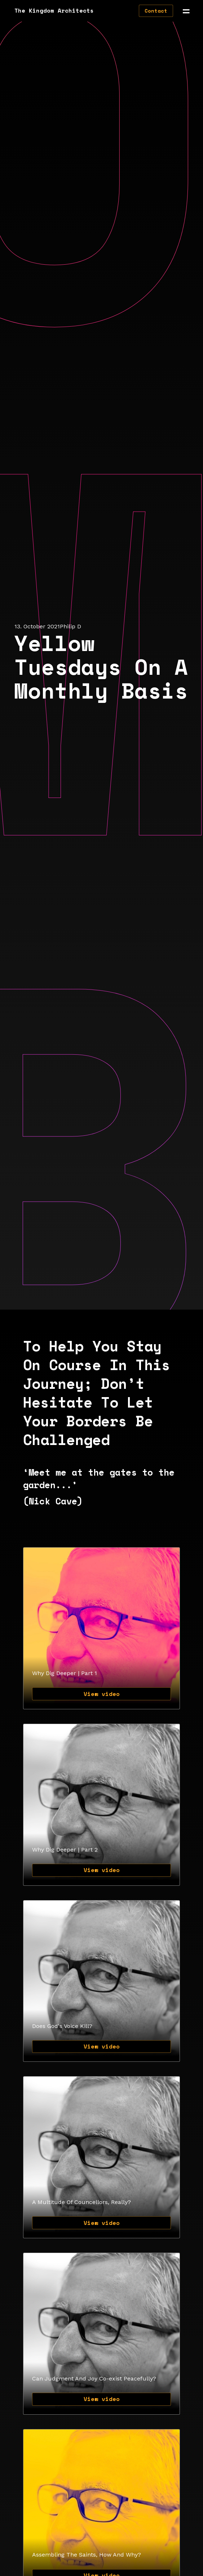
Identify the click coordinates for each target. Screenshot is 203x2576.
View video (102, 1693)
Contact (156, 10)
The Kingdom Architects (54, 10)
